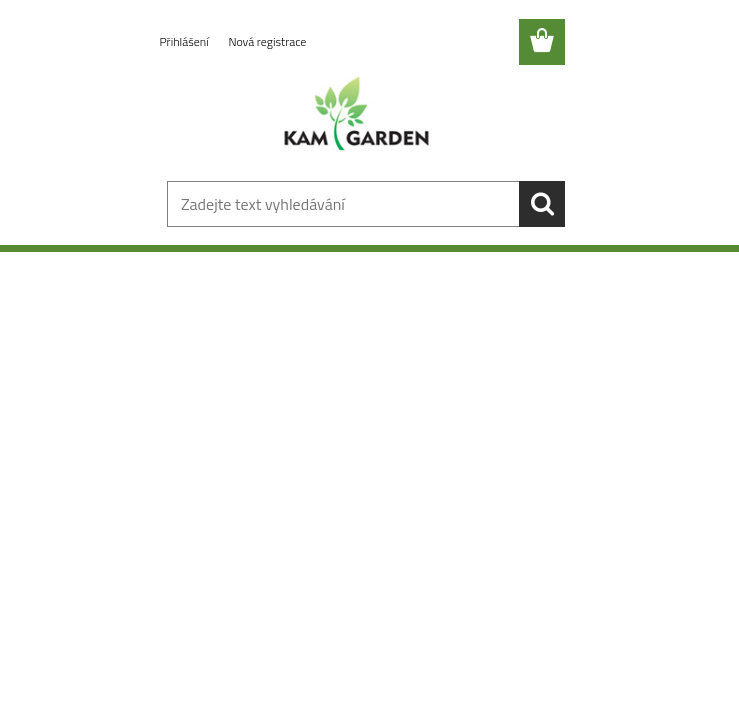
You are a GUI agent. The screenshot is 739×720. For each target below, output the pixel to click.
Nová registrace (267, 41)
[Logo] (357, 116)
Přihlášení (186, 41)
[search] (542, 204)
